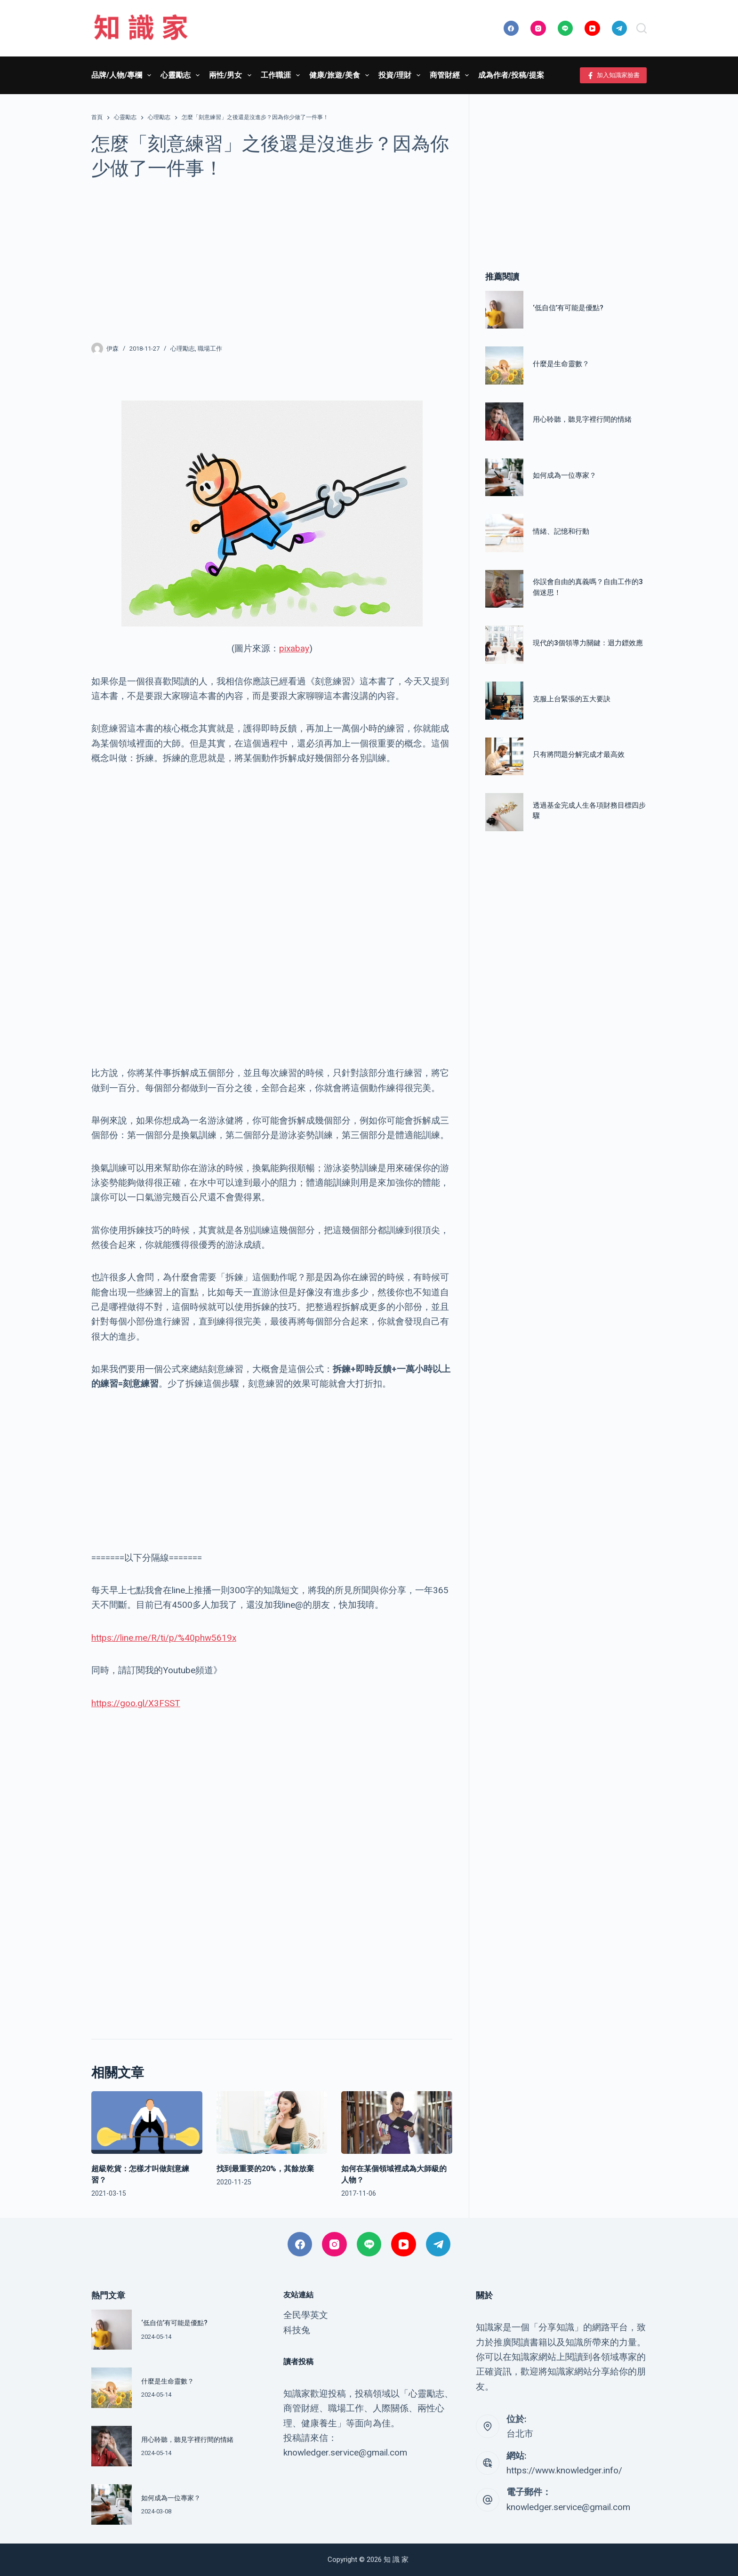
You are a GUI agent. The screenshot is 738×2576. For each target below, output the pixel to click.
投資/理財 (401, 75)
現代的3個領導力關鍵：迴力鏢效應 (588, 643)
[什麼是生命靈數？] (504, 365)
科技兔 (296, 2330)
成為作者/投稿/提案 (511, 75)
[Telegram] (619, 28)
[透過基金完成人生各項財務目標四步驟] (504, 812)
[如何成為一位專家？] (504, 477)
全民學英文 (305, 2315)
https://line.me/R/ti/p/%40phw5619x (163, 1637)
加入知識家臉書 (613, 75)
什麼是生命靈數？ (561, 364)
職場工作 (210, 348)
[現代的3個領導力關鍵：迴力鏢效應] (504, 645)
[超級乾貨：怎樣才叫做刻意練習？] (146, 2122)
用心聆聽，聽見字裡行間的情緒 (582, 419)
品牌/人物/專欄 (123, 75)
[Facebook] (511, 28)
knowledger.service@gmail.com (568, 2507)
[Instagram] (538, 28)
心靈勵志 (181, 75)
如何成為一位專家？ (564, 475)
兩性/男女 (232, 75)
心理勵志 (182, 348)
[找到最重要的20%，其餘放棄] (272, 2122)
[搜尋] (641, 28)
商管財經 (451, 75)
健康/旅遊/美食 (341, 75)
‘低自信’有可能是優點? (568, 308)
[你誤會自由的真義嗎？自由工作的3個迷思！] (504, 589)
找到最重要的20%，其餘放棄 (265, 2168)
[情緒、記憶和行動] (504, 533)
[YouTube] (592, 28)
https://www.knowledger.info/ (564, 2470)
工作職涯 (282, 75)
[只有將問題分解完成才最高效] (504, 757)
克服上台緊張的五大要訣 (571, 699)
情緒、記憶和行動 (561, 531)
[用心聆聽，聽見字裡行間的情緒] (504, 421)
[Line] (565, 28)
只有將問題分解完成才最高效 (579, 754)
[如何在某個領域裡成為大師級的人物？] (396, 2122)
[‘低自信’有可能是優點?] (504, 310)
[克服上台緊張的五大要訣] (504, 701)
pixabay (294, 648)
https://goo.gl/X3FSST (135, 1703)
